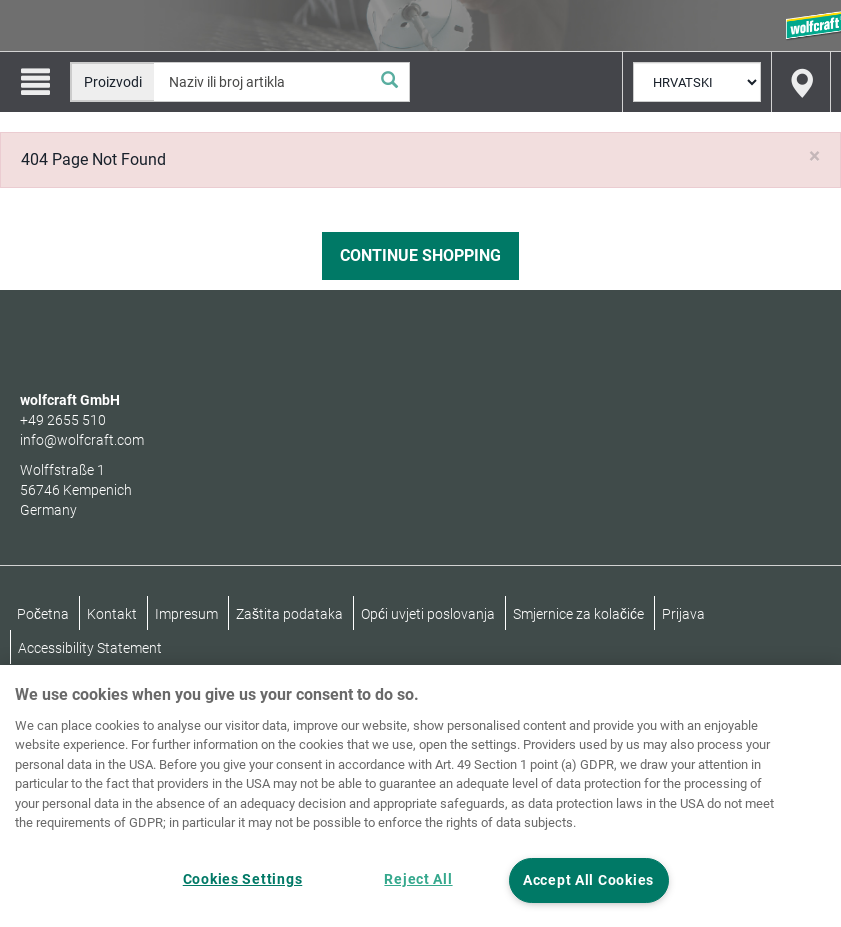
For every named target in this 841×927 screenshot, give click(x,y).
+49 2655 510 (63, 420)
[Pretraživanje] (389, 82)
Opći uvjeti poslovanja (428, 614)
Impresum (186, 614)
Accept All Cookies (588, 880)
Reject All (418, 879)
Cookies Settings (243, 879)
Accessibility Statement (90, 648)
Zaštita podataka (289, 614)
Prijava (683, 614)
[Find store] (801, 82)
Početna (43, 614)
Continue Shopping (420, 255)
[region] (420, 796)
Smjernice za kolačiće (578, 614)
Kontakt (112, 614)
